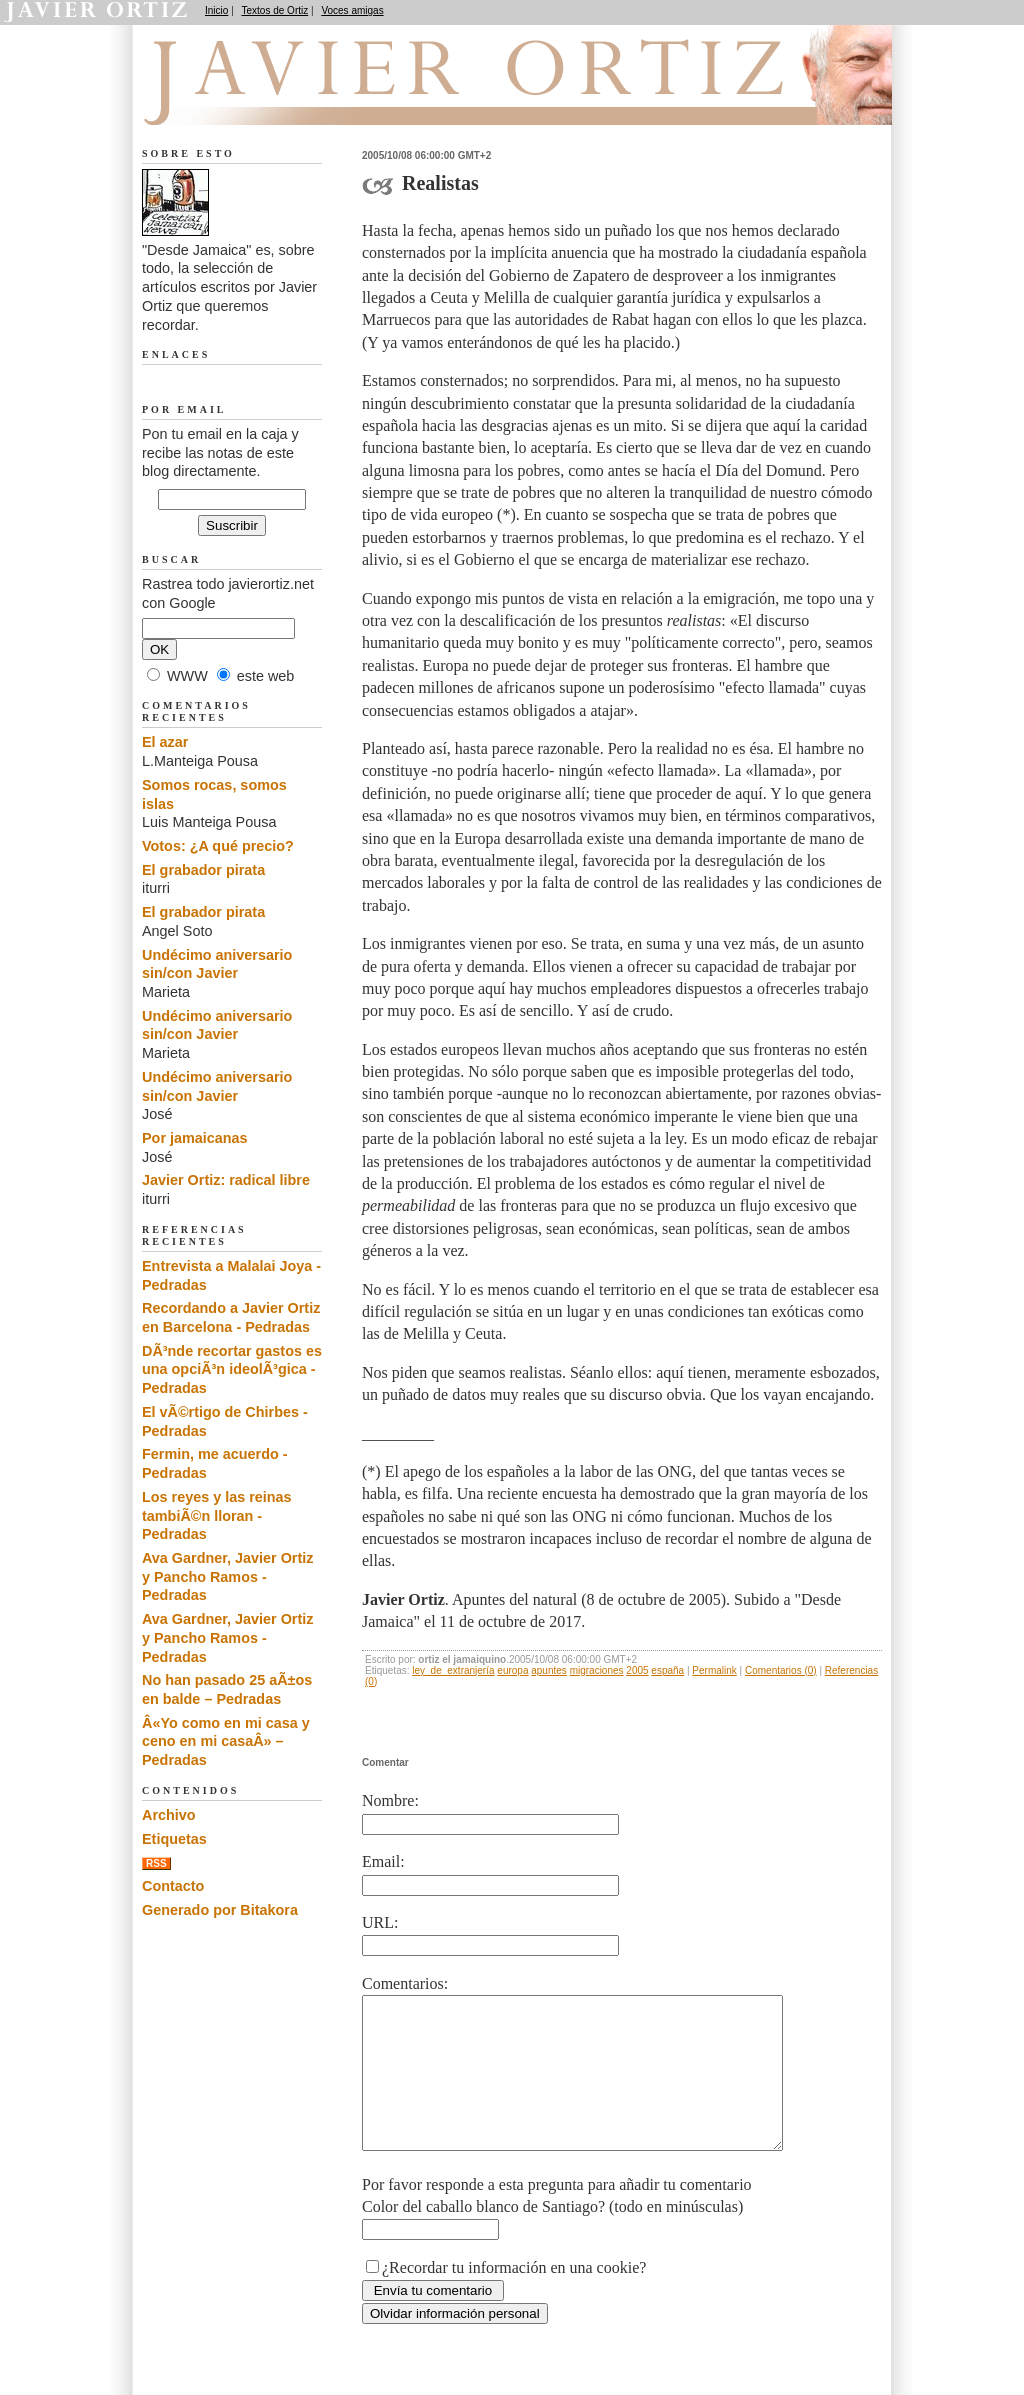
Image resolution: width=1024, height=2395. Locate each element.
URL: (380, 1922)
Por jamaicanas (195, 1138)
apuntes (549, 1670)
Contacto (173, 1886)
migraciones (597, 1670)
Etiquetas (174, 1839)
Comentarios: (405, 1983)
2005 (637, 1670)
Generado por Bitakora (220, 1910)
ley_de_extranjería (453, 1670)
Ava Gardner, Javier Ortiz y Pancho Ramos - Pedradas (227, 1576)
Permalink (714, 1670)
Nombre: (390, 1800)
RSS (156, 1863)
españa (667, 1670)
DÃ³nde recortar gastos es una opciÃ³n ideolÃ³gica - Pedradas (232, 1369)
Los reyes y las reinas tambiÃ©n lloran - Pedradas (217, 1515)
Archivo (169, 1815)
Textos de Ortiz (275, 10)
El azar (165, 742)
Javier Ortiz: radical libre (226, 1180)
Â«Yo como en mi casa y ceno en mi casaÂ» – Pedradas (226, 1741)
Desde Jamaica (249, 101)
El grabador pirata (203, 870)
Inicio (216, 10)
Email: (383, 1861)
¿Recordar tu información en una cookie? (514, 2297)
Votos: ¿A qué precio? (218, 846)
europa (512, 1670)
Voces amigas (352, 10)
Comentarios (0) (781, 1670)
